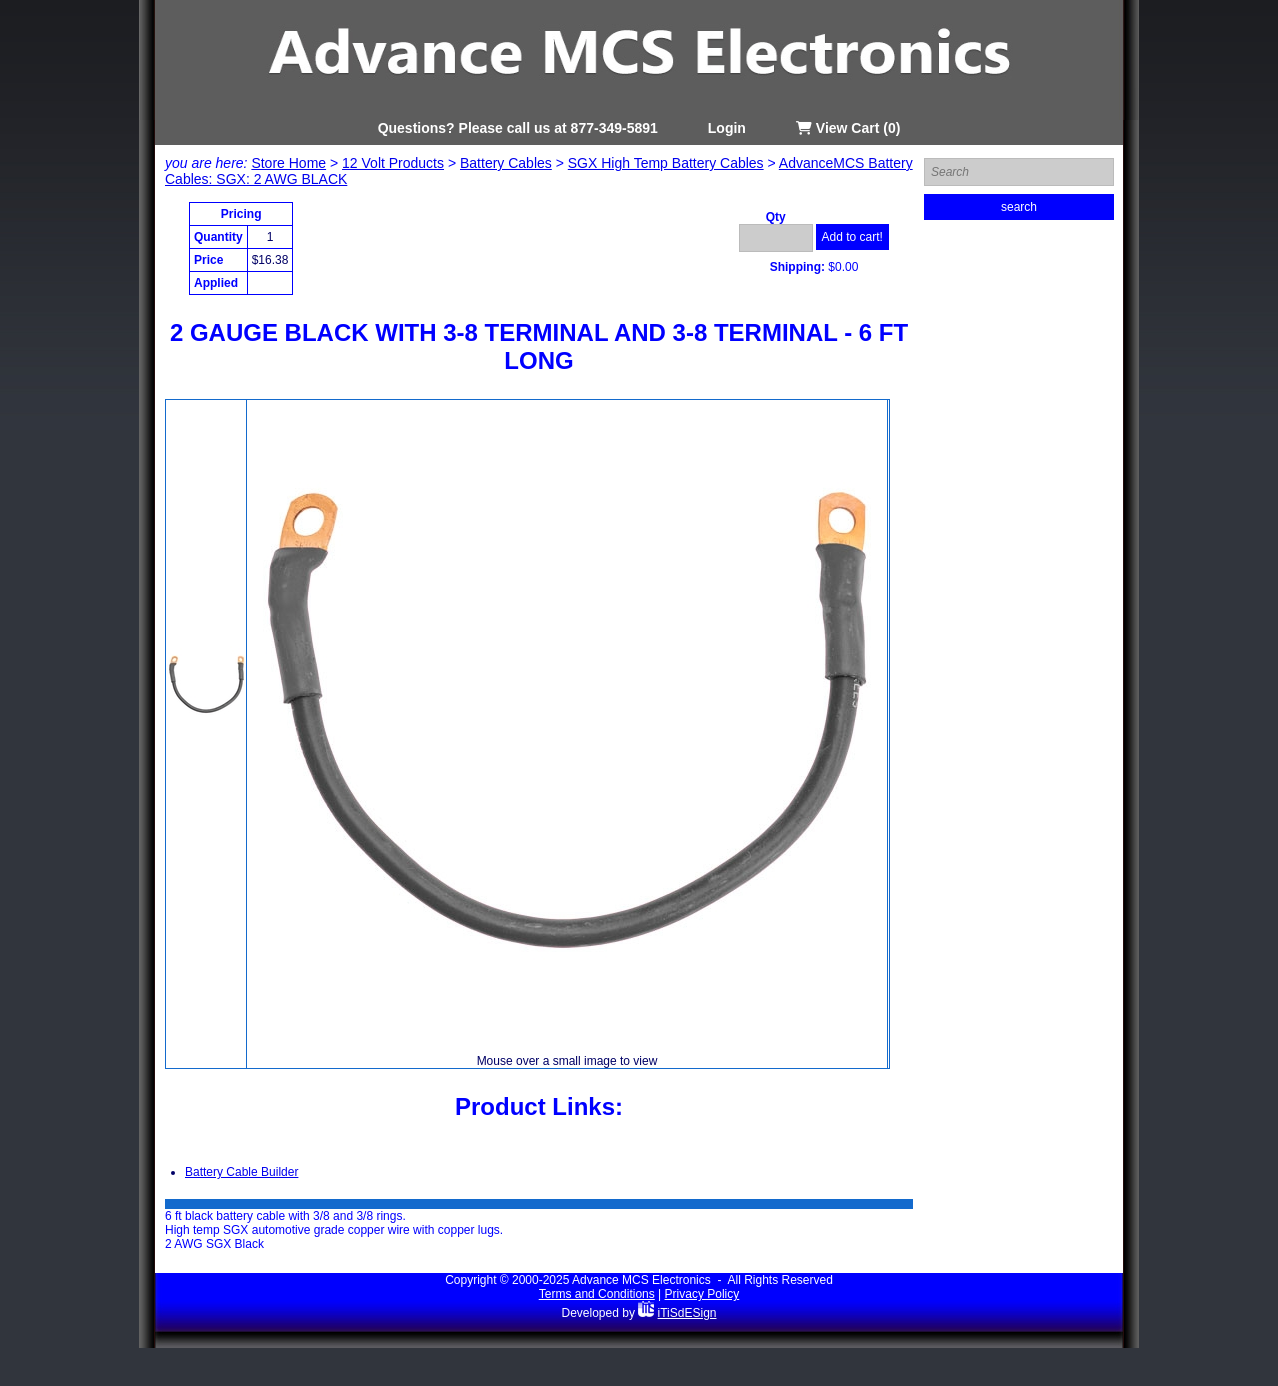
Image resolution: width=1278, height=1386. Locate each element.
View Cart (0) (848, 128)
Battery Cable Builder (241, 1172)
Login (727, 128)
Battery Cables (506, 163)
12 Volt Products (393, 163)
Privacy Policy (702, 1294)
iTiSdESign (687, 1313)
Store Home (288, 163)
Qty (776, 217)
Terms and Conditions (597, 1294)
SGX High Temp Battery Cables (666, 163)
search (1019, 207)
